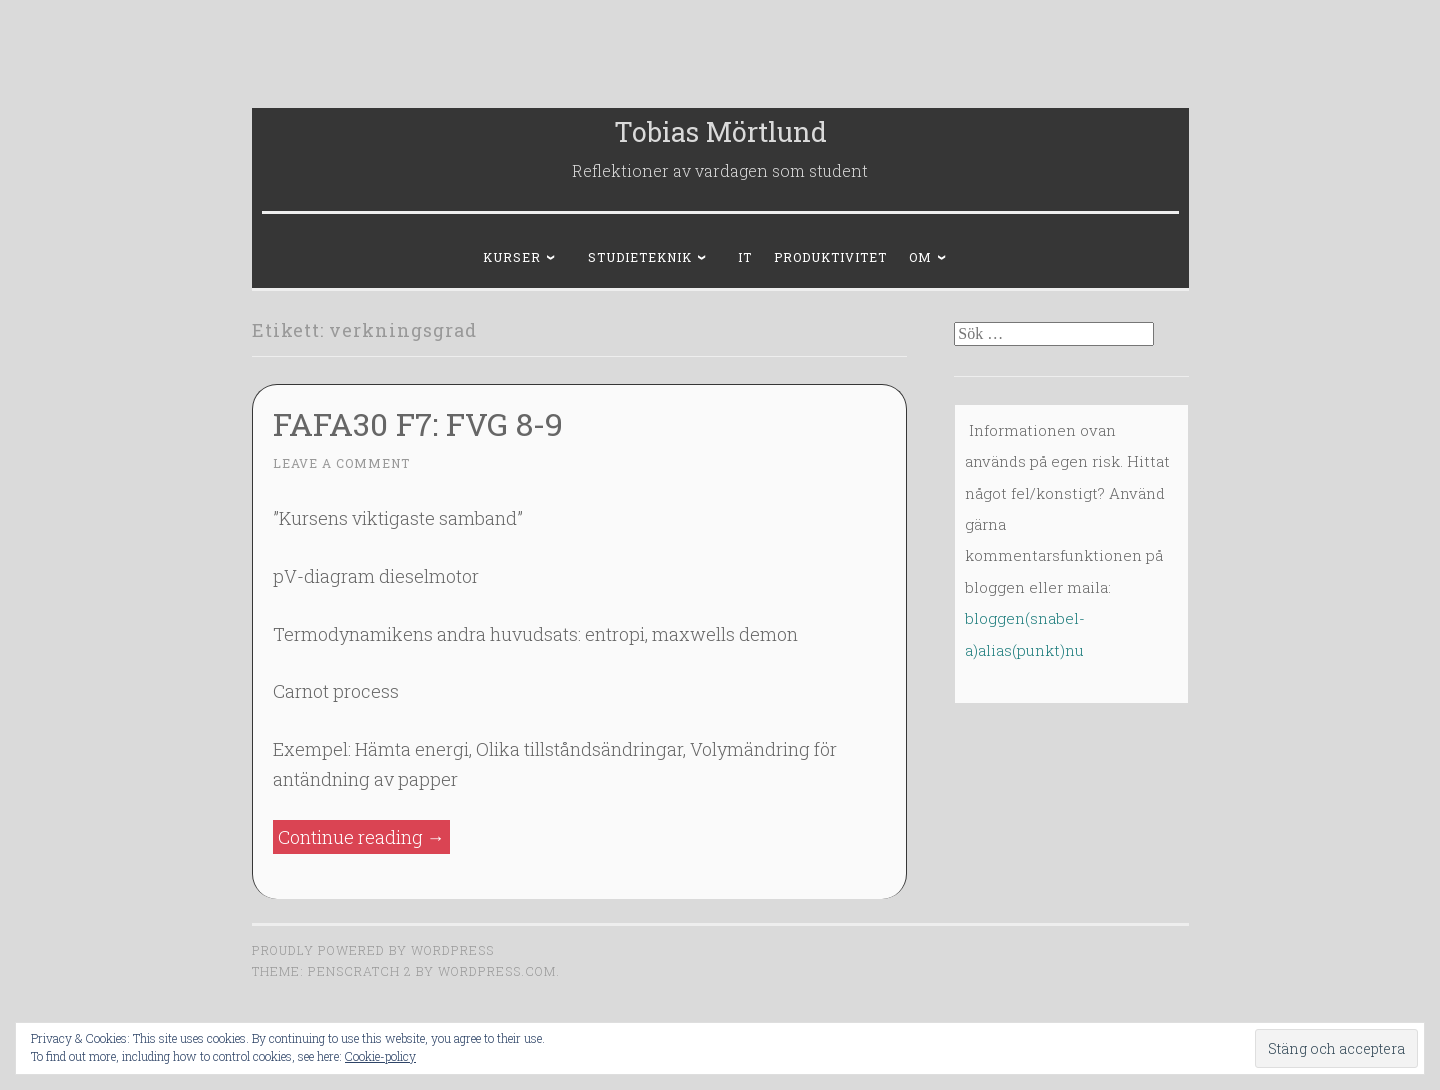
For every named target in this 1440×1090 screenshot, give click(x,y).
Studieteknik (640, 257)
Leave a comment (341, 463)
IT (745, 257)
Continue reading (364, 837)
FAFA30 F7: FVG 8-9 (418, 423)
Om (920, 257)
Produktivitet (830, 257)
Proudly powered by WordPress (373, 950)
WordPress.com (497, 971)
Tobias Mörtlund (720, 131)
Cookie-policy (380, 1056)
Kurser (512, 257)
